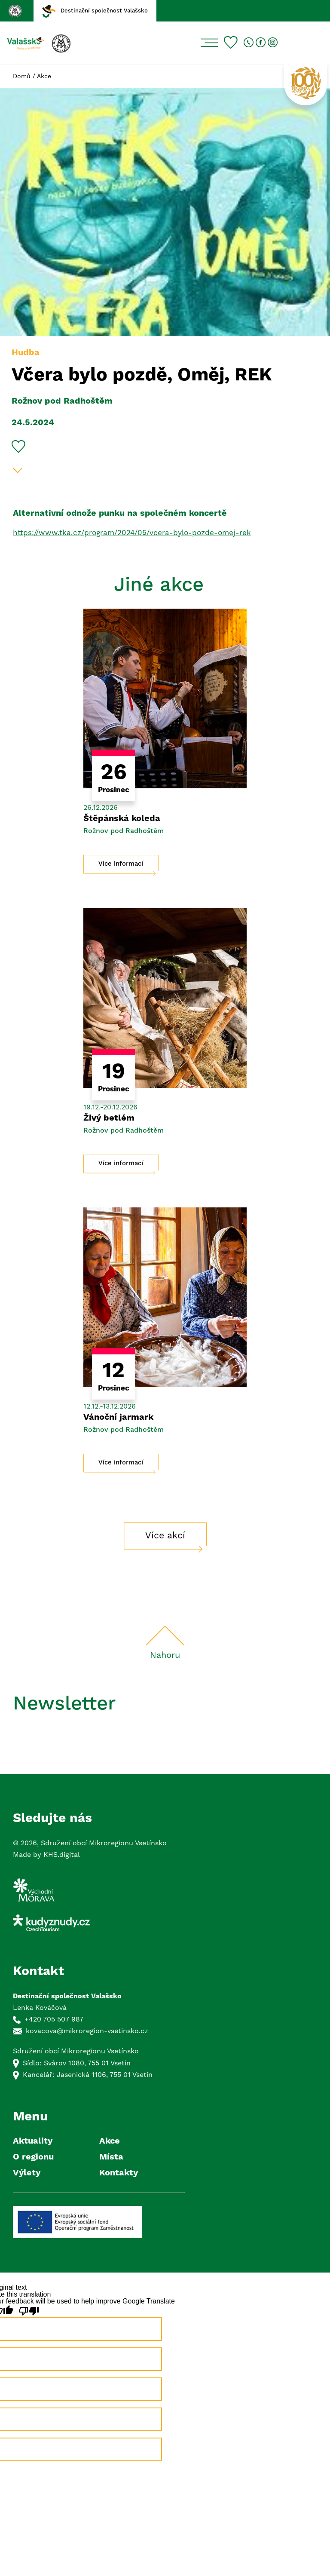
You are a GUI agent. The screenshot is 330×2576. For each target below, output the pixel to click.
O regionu (33, 2157)
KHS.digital (61, 1854)
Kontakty (118, 2173)
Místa (111, 2157)
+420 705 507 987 (53, 2019)
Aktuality (32, 2141)
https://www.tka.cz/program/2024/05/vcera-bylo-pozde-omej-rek (132, 533)
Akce (44, 76)
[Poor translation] (29, 2311)
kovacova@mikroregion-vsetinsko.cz (87, 2031)
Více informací (121, 864)
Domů (22, 76)
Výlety (26, 2173)
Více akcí (165, 1535)
